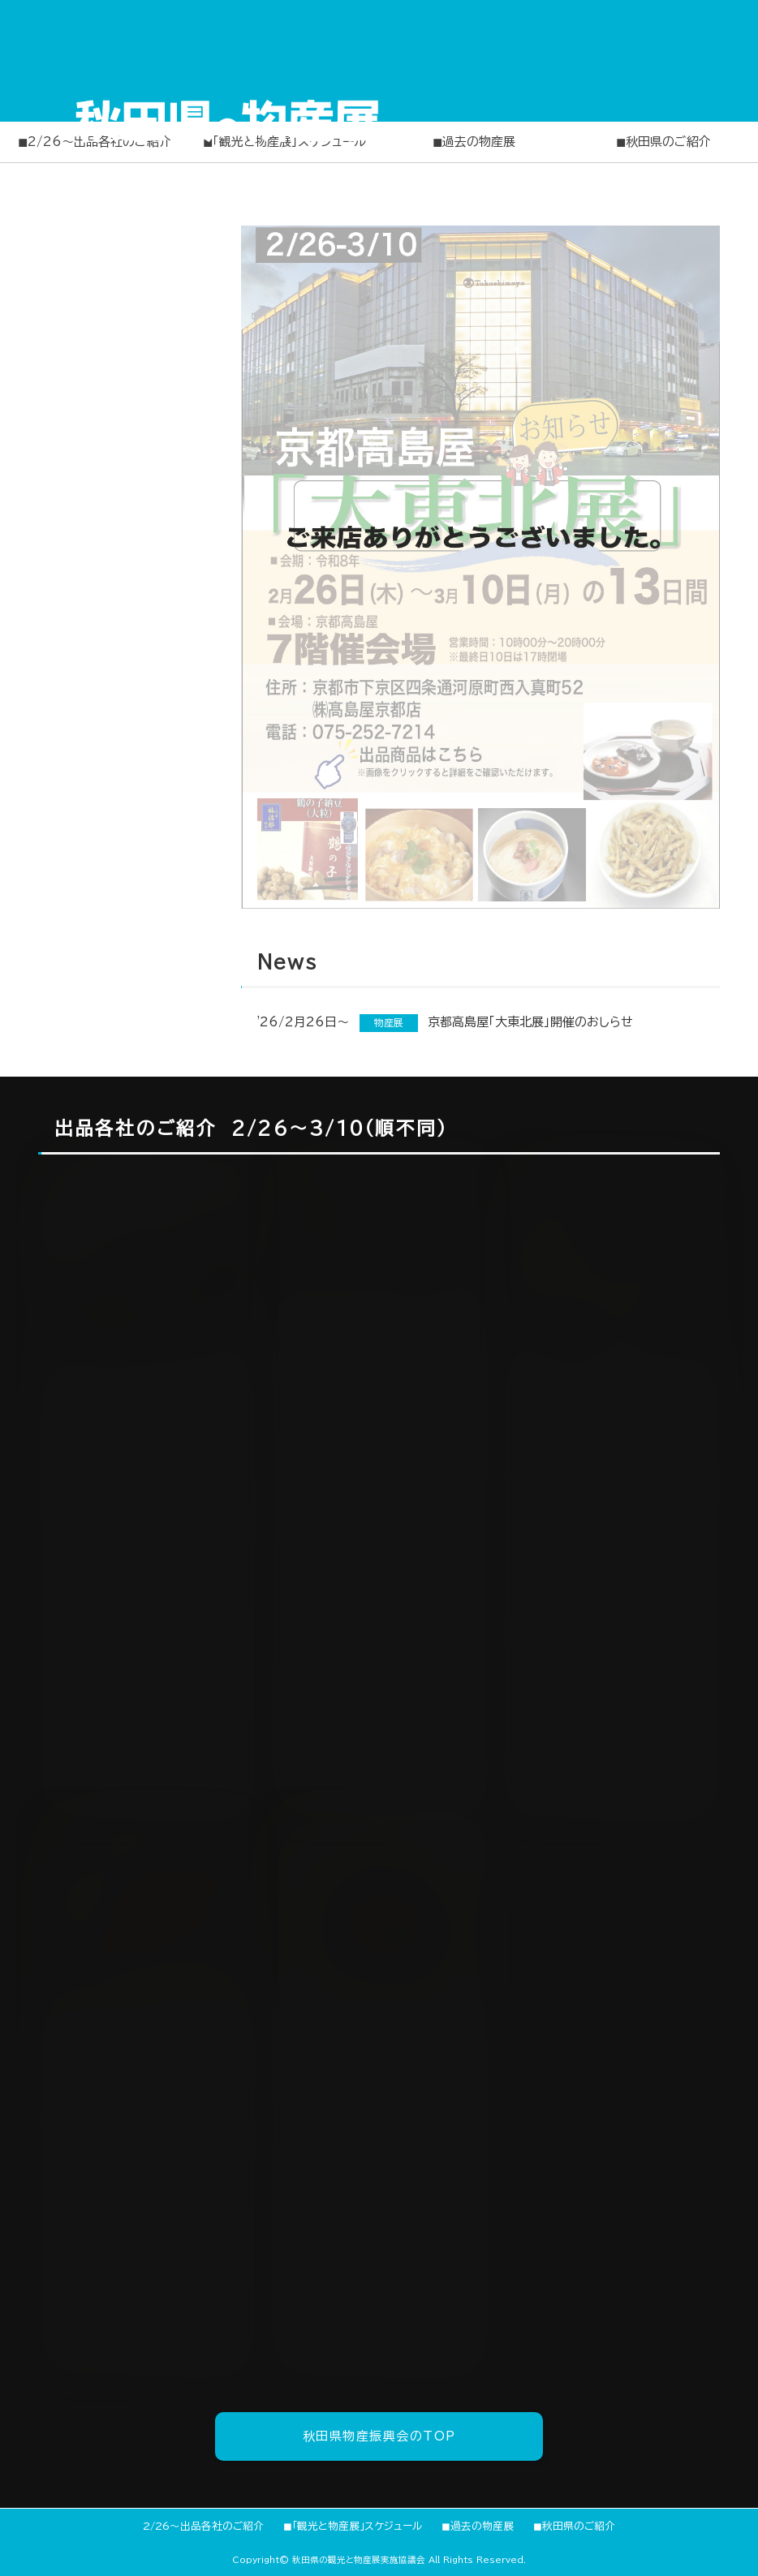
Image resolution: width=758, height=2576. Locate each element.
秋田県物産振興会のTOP (379, 2436)
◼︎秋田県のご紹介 (663, 141)
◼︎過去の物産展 (474, 141)
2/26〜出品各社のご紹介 (203, 2526)
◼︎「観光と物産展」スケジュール (352, 2526)
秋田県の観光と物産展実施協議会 (358, 2560)
